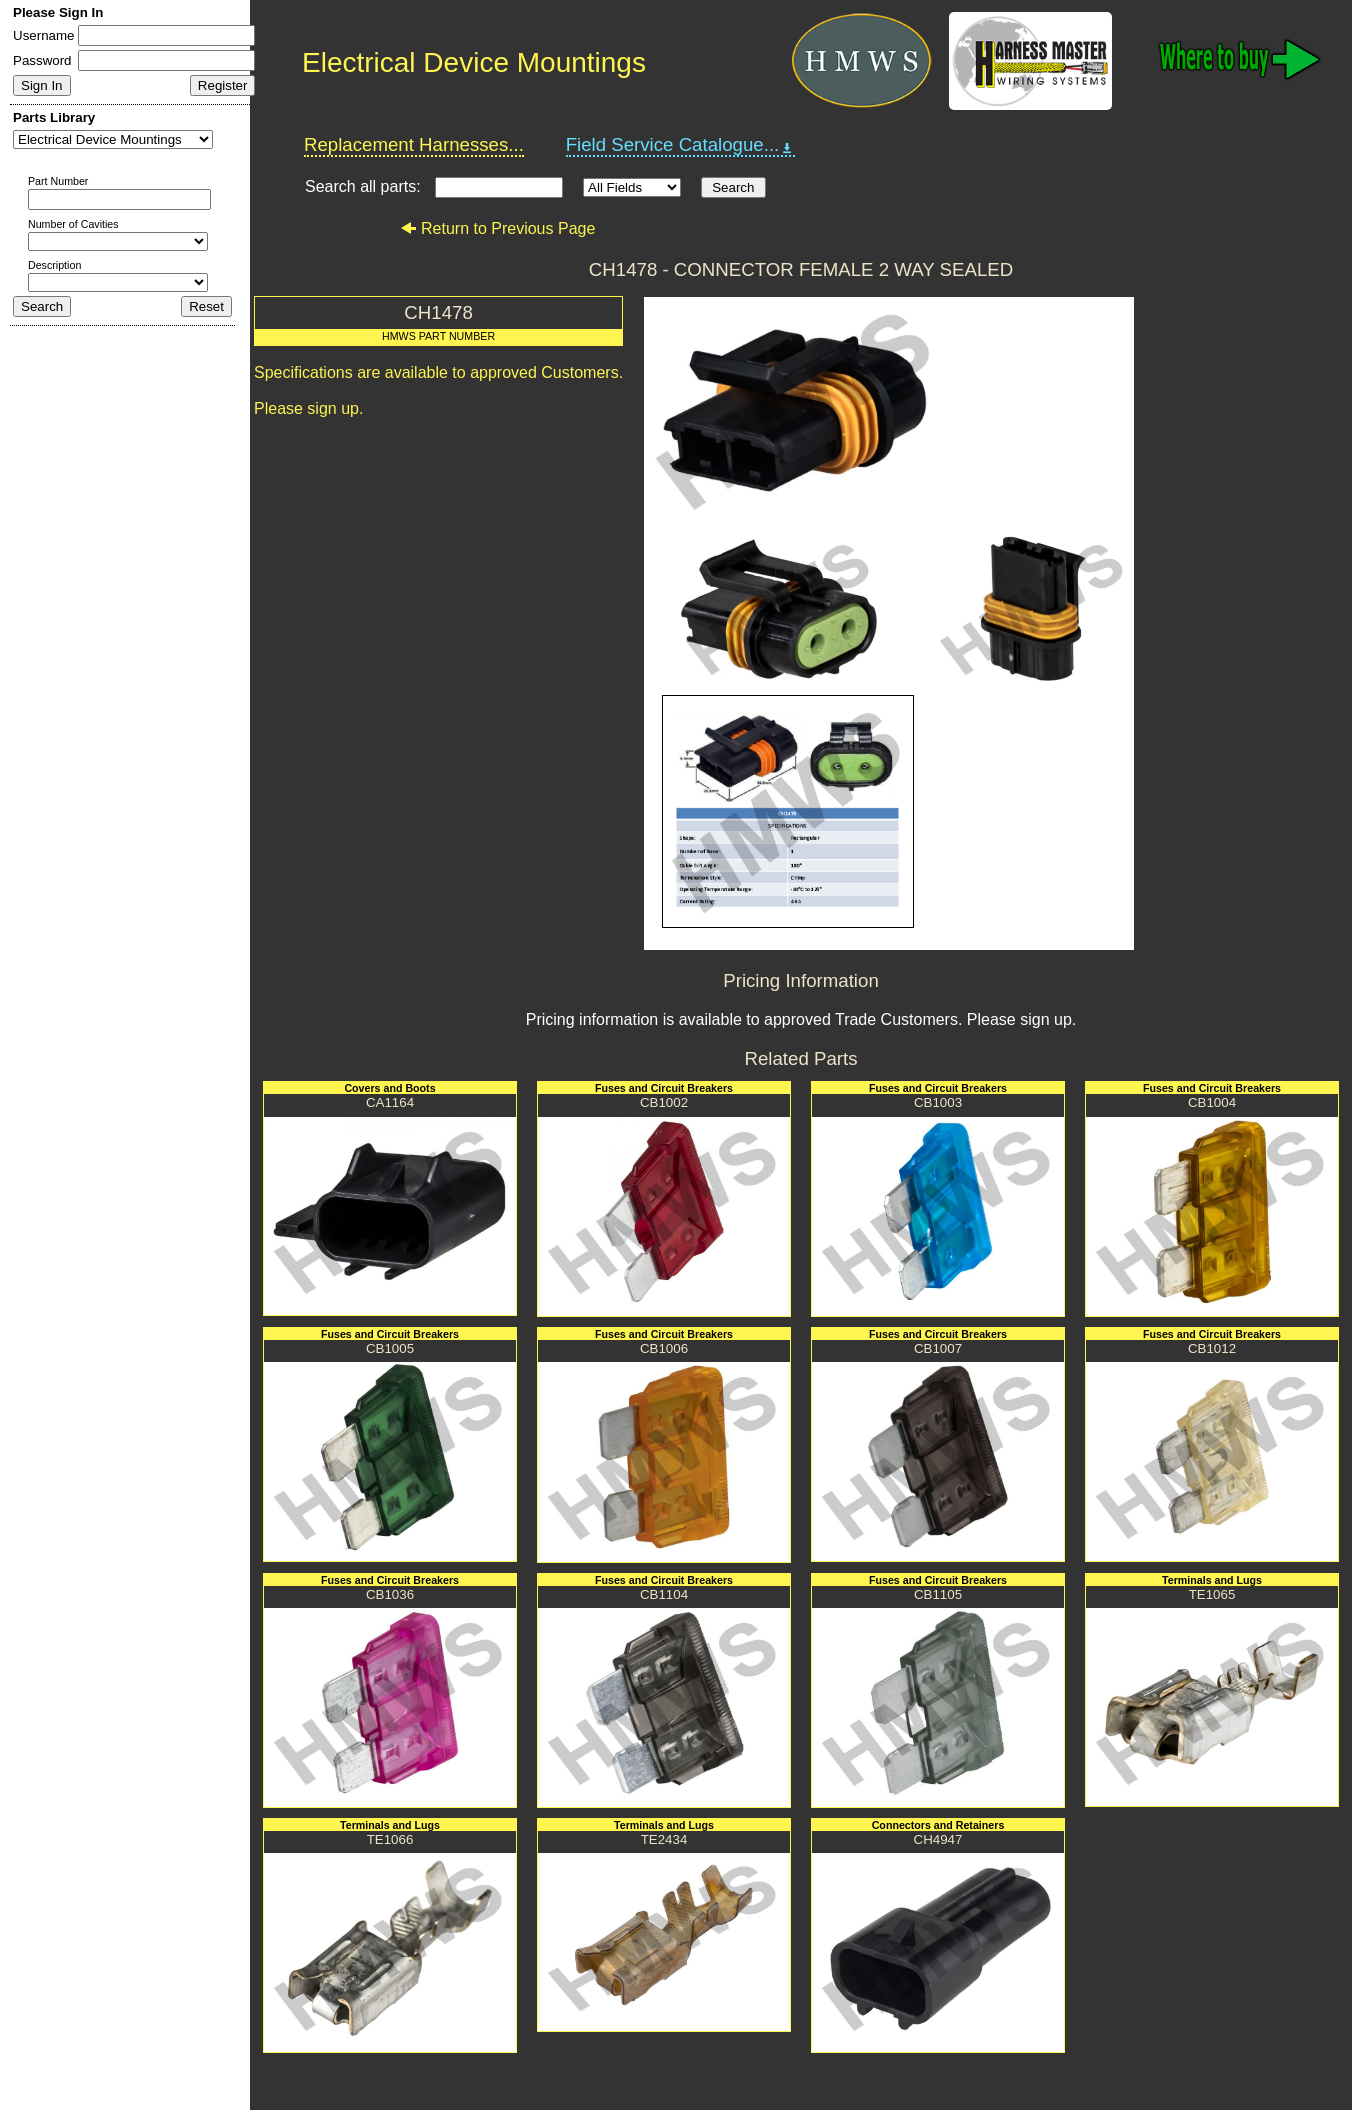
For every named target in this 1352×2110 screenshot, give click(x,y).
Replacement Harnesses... (414, 144)
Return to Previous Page (497, 228)
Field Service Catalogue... (681, 145)
